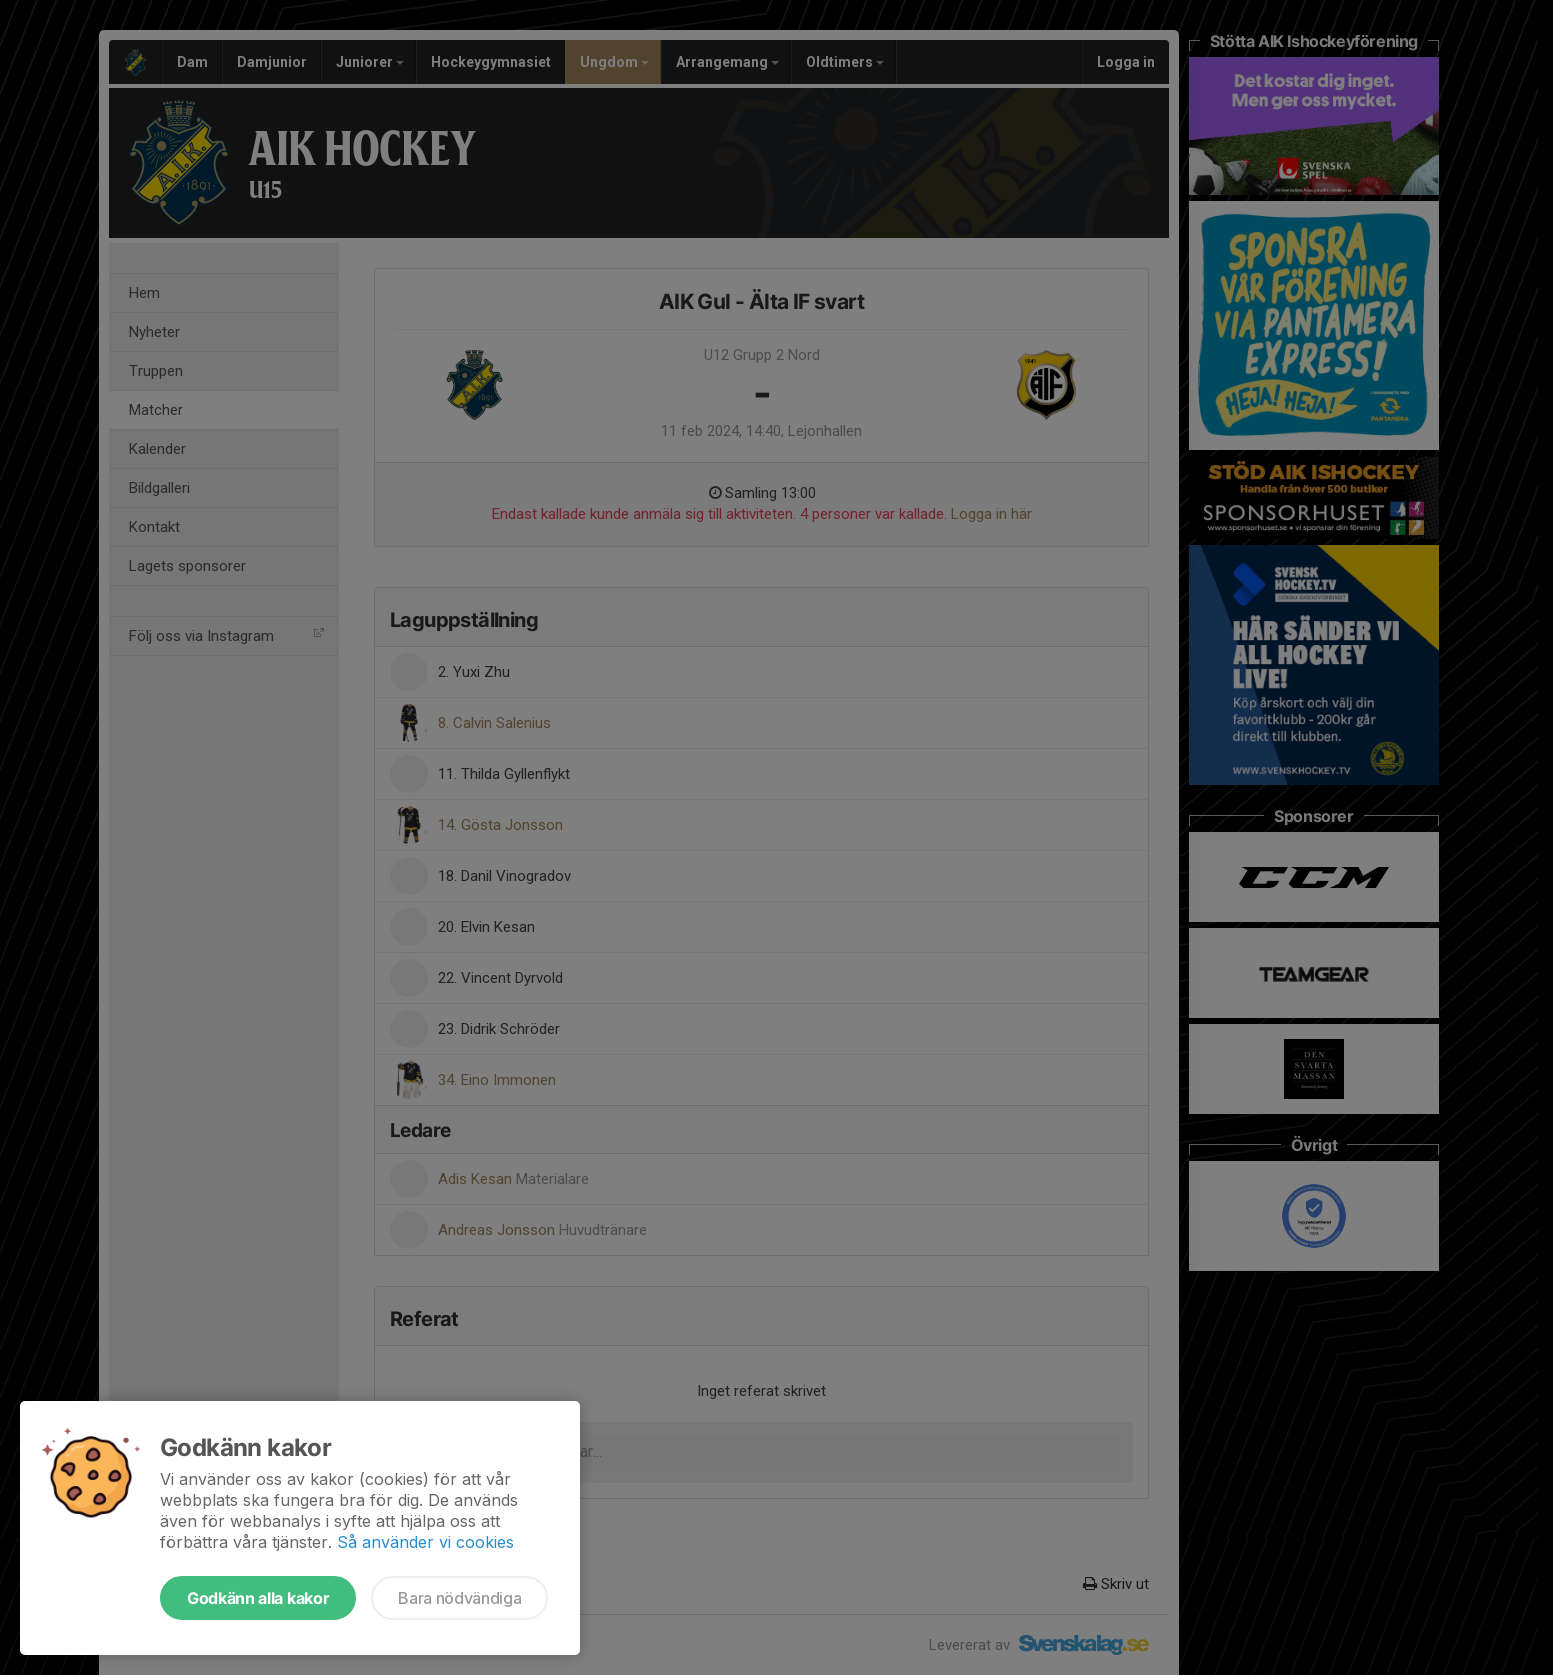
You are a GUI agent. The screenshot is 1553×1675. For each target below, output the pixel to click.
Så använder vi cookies (425, 1542)
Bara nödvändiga (459, 1598)
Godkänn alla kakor (258, 1598)
